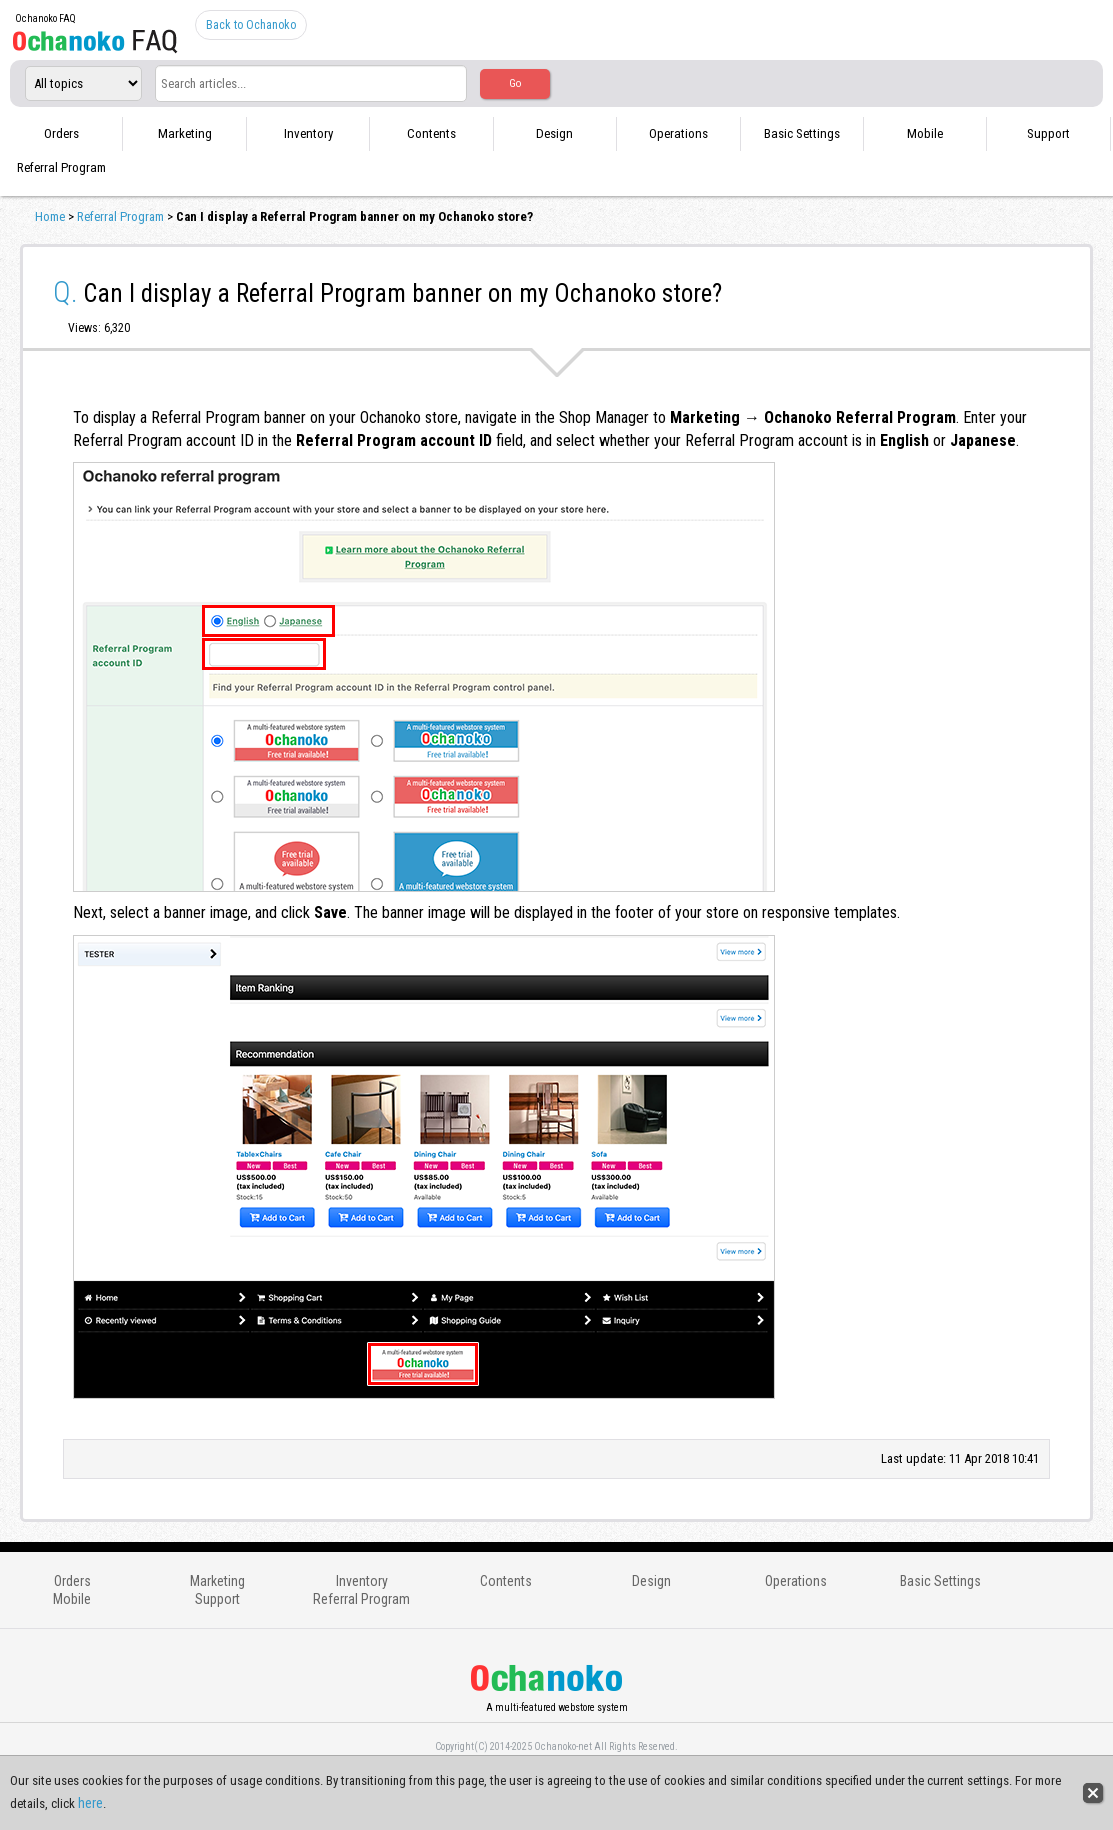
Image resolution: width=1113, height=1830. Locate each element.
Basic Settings (802, 133)
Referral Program (61, 167)
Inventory (308, 133)
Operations (678, 133)
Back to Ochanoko (251, 25)
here (90, 1803)
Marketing (185, 133)
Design (554, 133)
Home (50, 216)
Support (1048, 133)
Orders (61, 133)
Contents (431, 133)
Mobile (925, 133)
